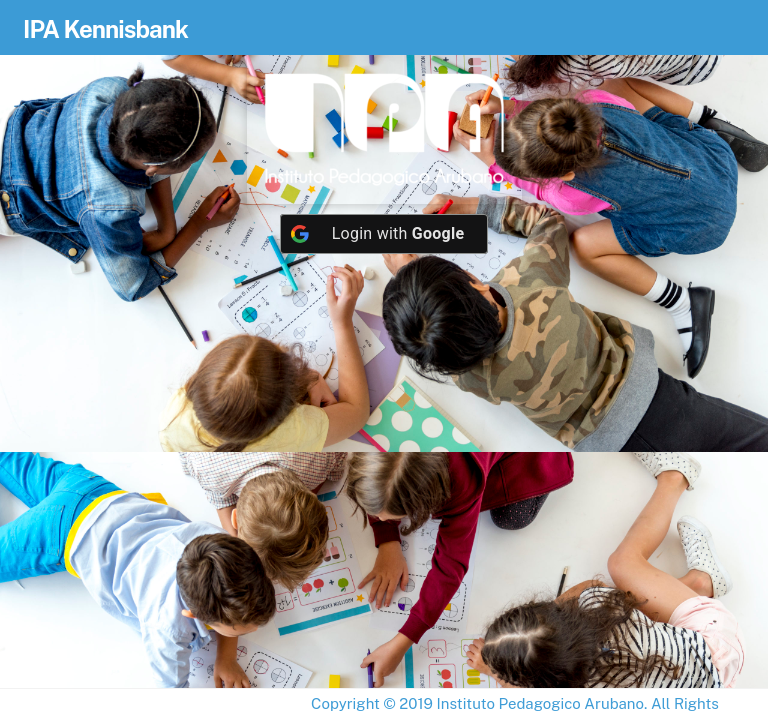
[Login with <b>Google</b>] (384, 234)
